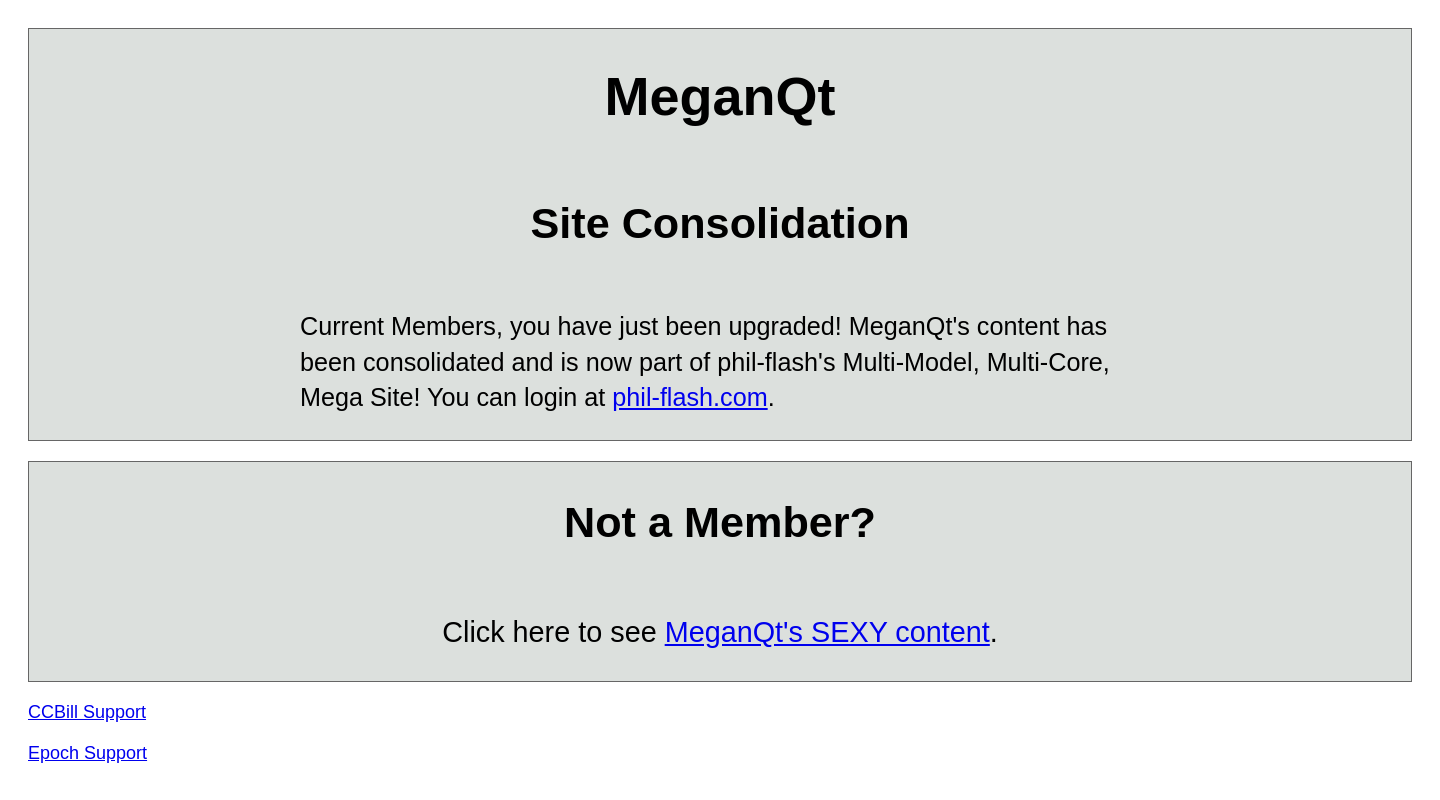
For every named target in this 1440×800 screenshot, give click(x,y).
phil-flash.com (689, 397)
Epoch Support (87, 753)
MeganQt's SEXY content (827, 632)
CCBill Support (87, 712)
